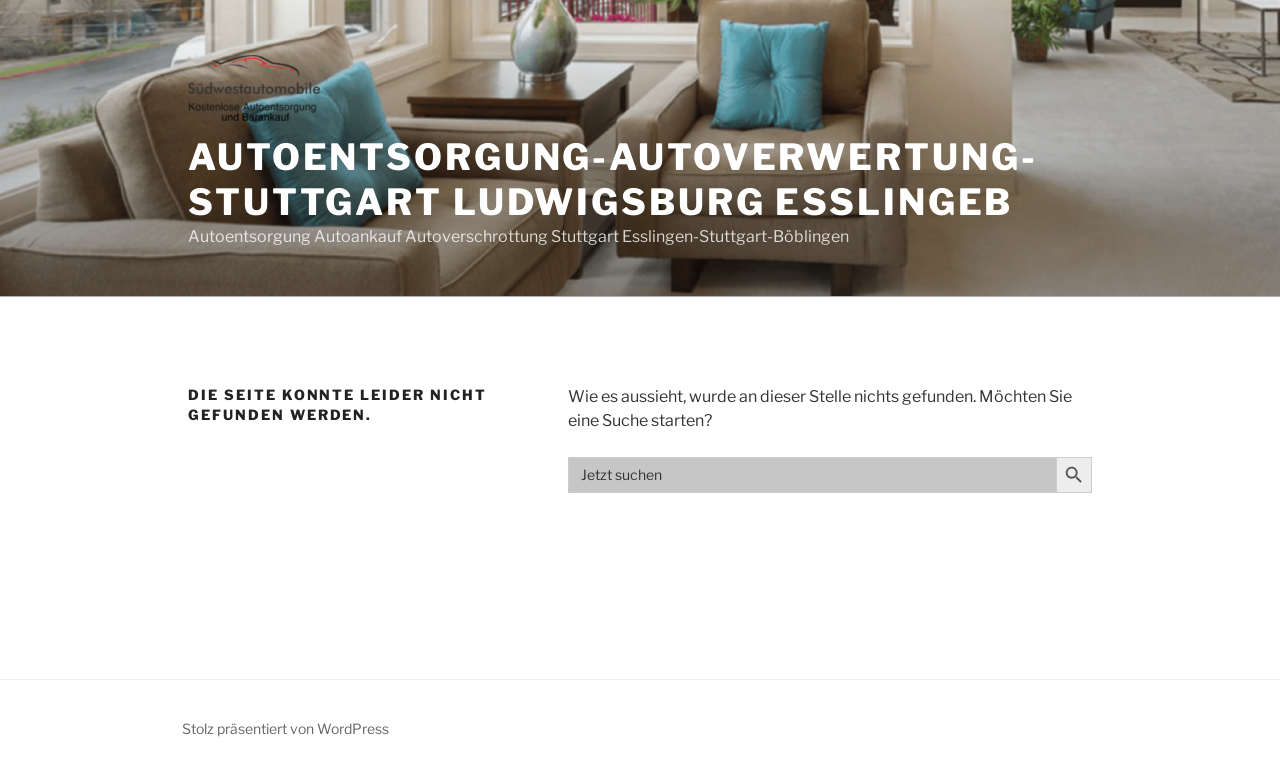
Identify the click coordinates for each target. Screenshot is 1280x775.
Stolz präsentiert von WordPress (285, 728)
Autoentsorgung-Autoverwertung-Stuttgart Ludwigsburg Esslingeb (612, 179)
